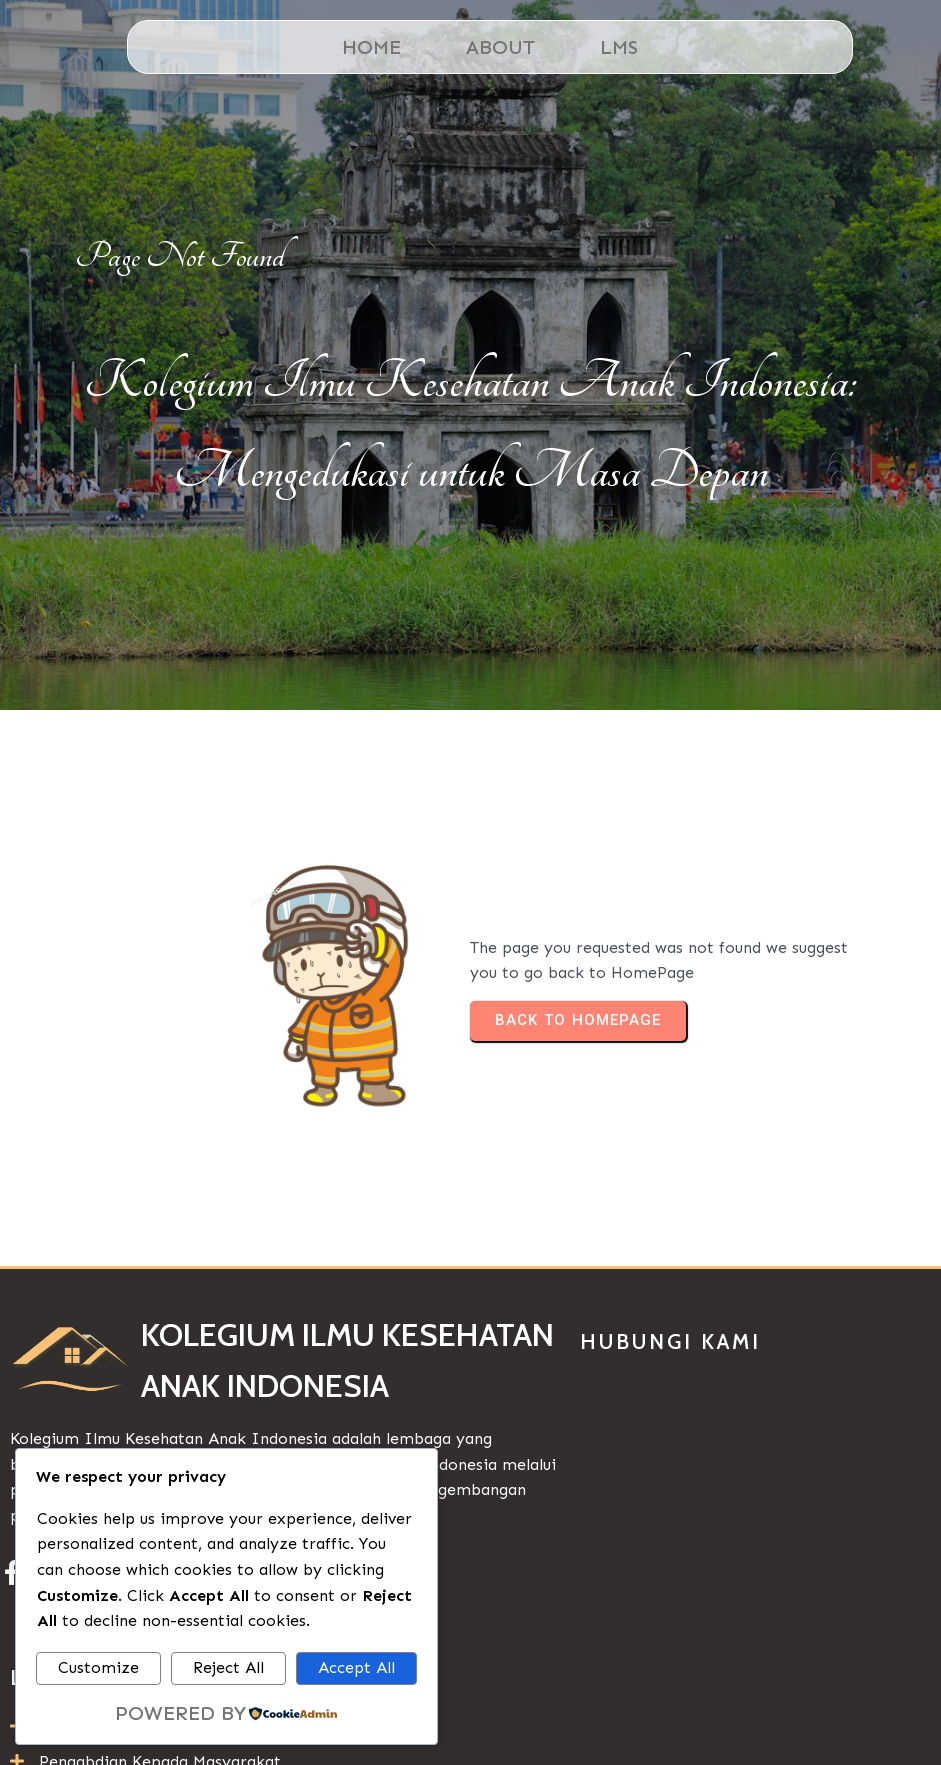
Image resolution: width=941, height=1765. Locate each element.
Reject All (228, 1667)
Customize (98, 1667)
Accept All (356, 1667)
